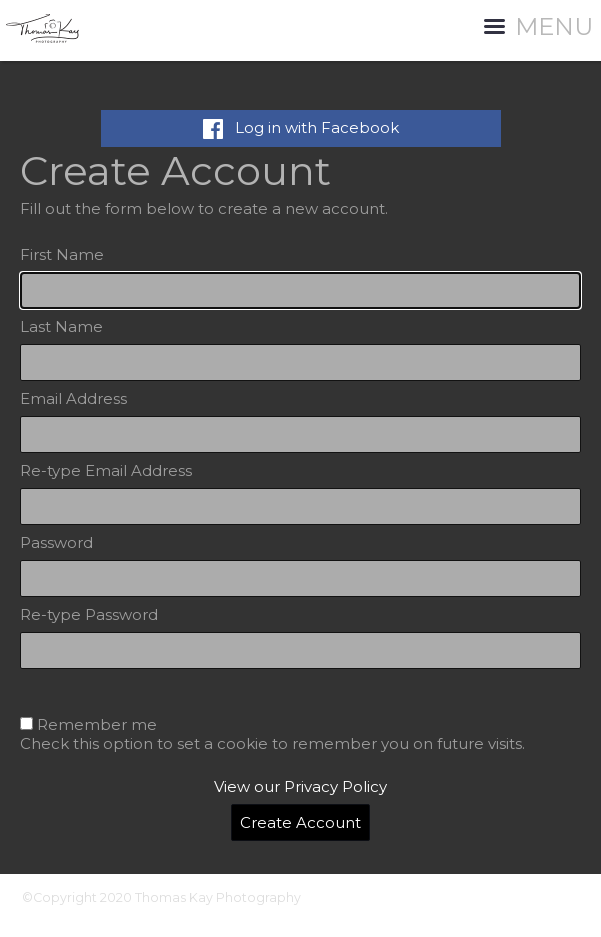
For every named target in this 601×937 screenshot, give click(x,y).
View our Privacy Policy (300, 786)
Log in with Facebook (301, 127)
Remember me (97, 724)
